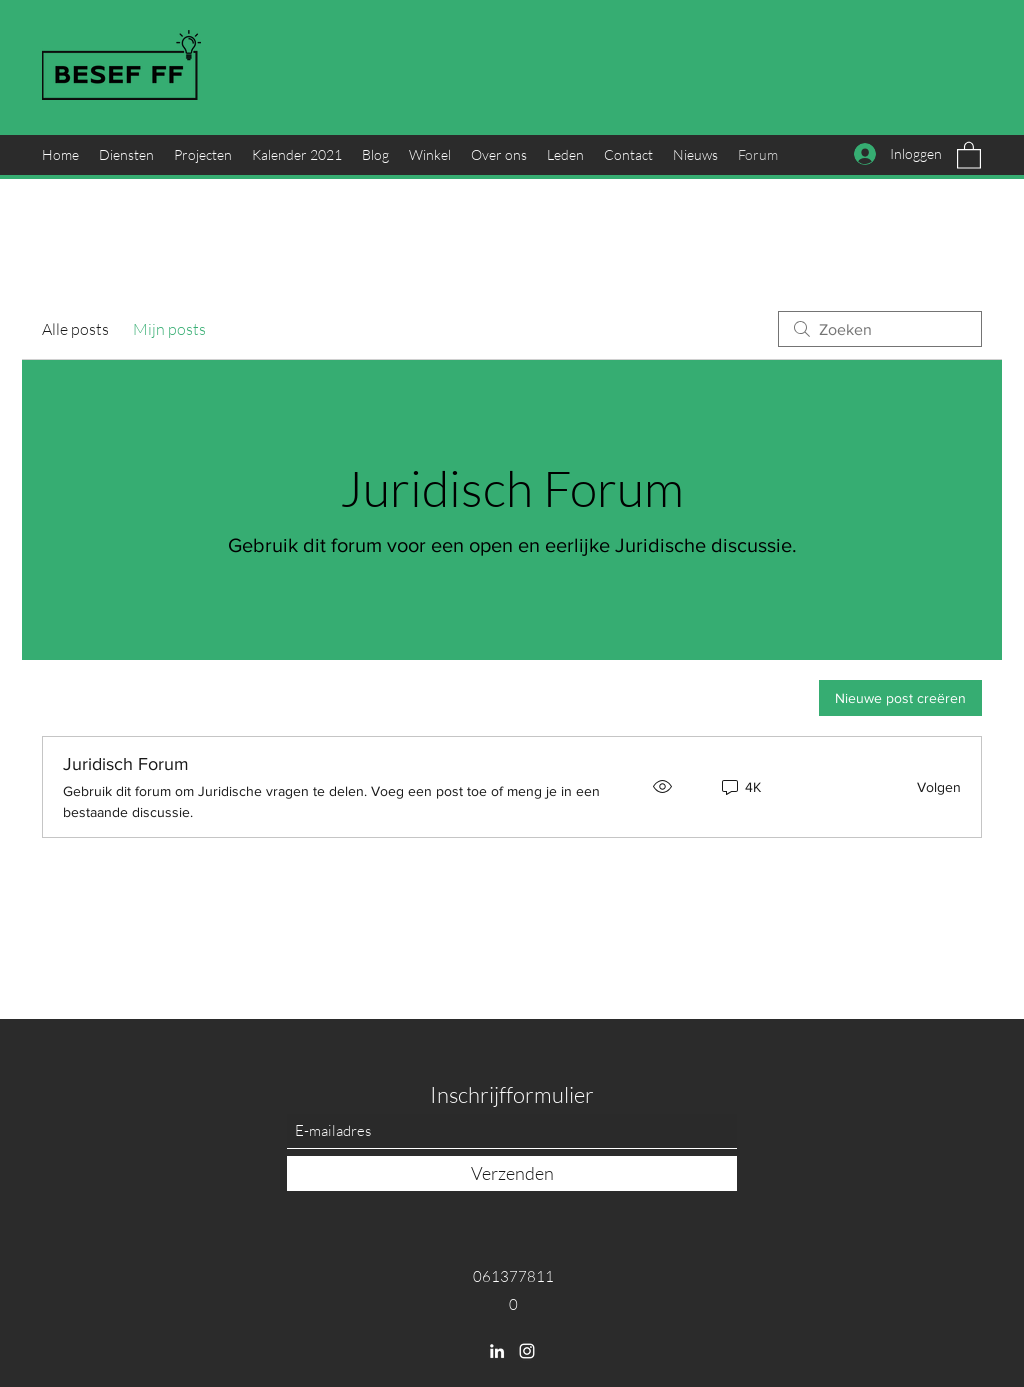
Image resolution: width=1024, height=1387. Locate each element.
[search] (880, 329)
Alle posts (75, 329)
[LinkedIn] (497, 1351)
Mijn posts (169, 329)
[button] (969, 154)
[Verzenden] (512, 1173)
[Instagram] (527, 1351)
